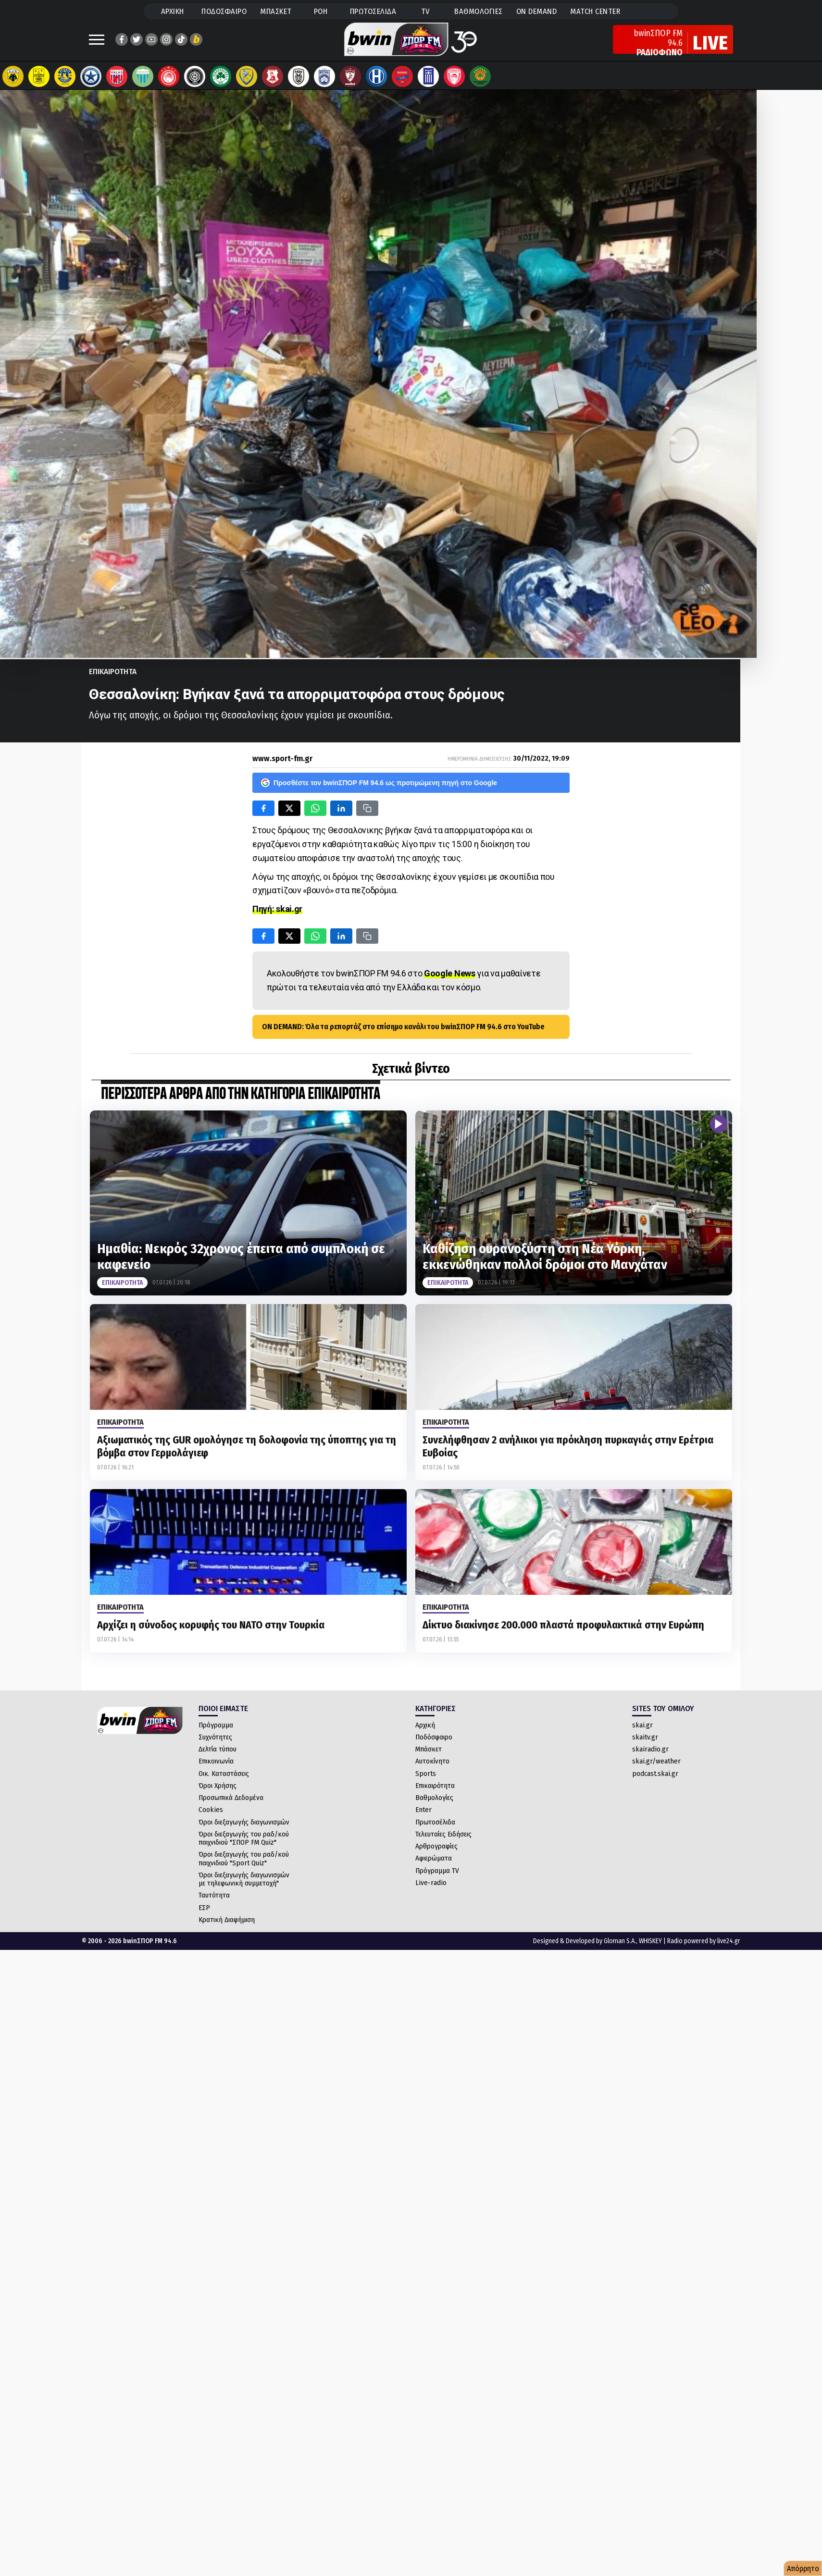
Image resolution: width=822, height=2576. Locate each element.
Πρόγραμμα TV (437, 1875)
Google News (449, 978)
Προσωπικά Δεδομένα (231, 1802)
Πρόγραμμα (216, 1730)
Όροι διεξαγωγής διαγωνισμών (244, 1827)
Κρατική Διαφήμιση (227, 1924)
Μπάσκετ (428, 1754)
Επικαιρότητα (435, 1790)
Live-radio (431, 1887)
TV (425, 11)
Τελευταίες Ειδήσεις (443, 1839)
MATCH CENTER (595, 11)
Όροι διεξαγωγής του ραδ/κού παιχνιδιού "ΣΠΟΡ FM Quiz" (244, 1843)
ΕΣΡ (204, 1912)
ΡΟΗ (321, 11)
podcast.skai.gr (655, 1778)
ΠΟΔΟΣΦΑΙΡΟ (224, 11)
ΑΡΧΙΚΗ (172, 11)
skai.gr (642, 1730)
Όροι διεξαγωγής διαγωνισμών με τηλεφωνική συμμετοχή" (244, 1883)
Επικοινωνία (216, 1766)
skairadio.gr (650, 1754)
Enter (423, 1814)
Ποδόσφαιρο (433, 1742)
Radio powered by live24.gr (703, 1946)
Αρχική (425, 1730)
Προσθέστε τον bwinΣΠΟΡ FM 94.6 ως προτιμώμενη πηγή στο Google (379, 787)
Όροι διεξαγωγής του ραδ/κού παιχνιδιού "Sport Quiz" (244, 1863)
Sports (425, 1778)
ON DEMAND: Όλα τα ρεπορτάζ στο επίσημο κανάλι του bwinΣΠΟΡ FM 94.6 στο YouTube (403, 1031)
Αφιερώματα (433, 1863)
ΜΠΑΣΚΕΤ (276, 11)
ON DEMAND (536, 11)
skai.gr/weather (656, 1766)
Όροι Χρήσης (218, 1790)
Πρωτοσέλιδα (435, 1827)
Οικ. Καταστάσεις (224, 1778)
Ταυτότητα (214, 1900)
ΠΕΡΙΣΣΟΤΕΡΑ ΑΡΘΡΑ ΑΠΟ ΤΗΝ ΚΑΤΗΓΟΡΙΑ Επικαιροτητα (240, 1099)
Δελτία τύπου (218, 1754)
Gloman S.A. (620, 1946)
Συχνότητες (215, 1742)
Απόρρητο (803, 2568)
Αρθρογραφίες (436, 1851)
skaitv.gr (645, 1742)
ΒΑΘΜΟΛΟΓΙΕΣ (478, 11)
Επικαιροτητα (113, 676)
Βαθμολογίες (434, 1802)
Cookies (211, 1814)
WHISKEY (650, 1946)
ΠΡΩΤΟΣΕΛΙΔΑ (373, 11)
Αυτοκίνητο (432, 1766)
